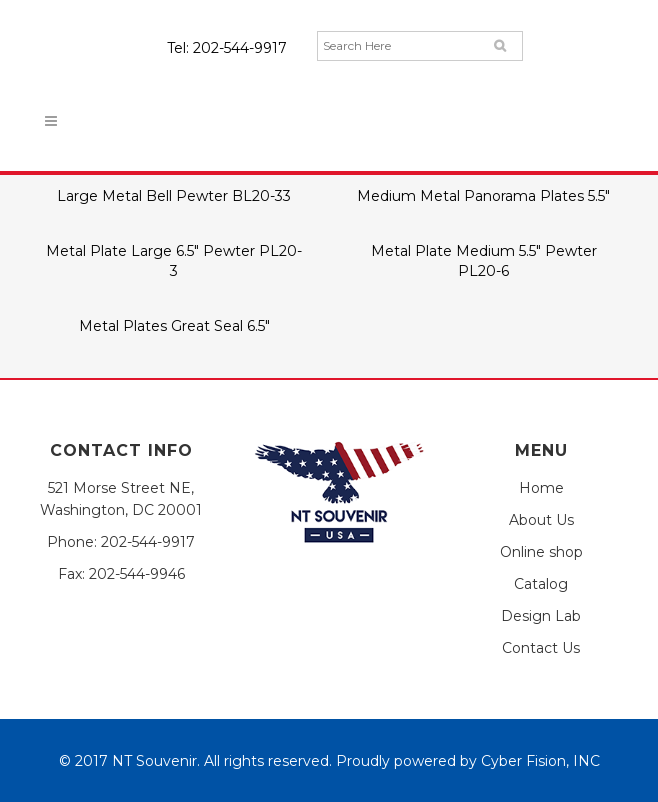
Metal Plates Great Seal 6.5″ (174, 326)
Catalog (541, 584)
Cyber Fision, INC (540, 761)
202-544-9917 (240, 48)
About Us (541, 520)
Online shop (541, 552)
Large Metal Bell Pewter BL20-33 (174, 196)
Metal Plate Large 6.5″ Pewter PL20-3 (174, 260)
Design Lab (541, 616)
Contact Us (541, 648)
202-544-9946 (137, 574)
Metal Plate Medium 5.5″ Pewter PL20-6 (484, 260)
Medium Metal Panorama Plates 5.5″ (483, 196)
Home (541, 488)
